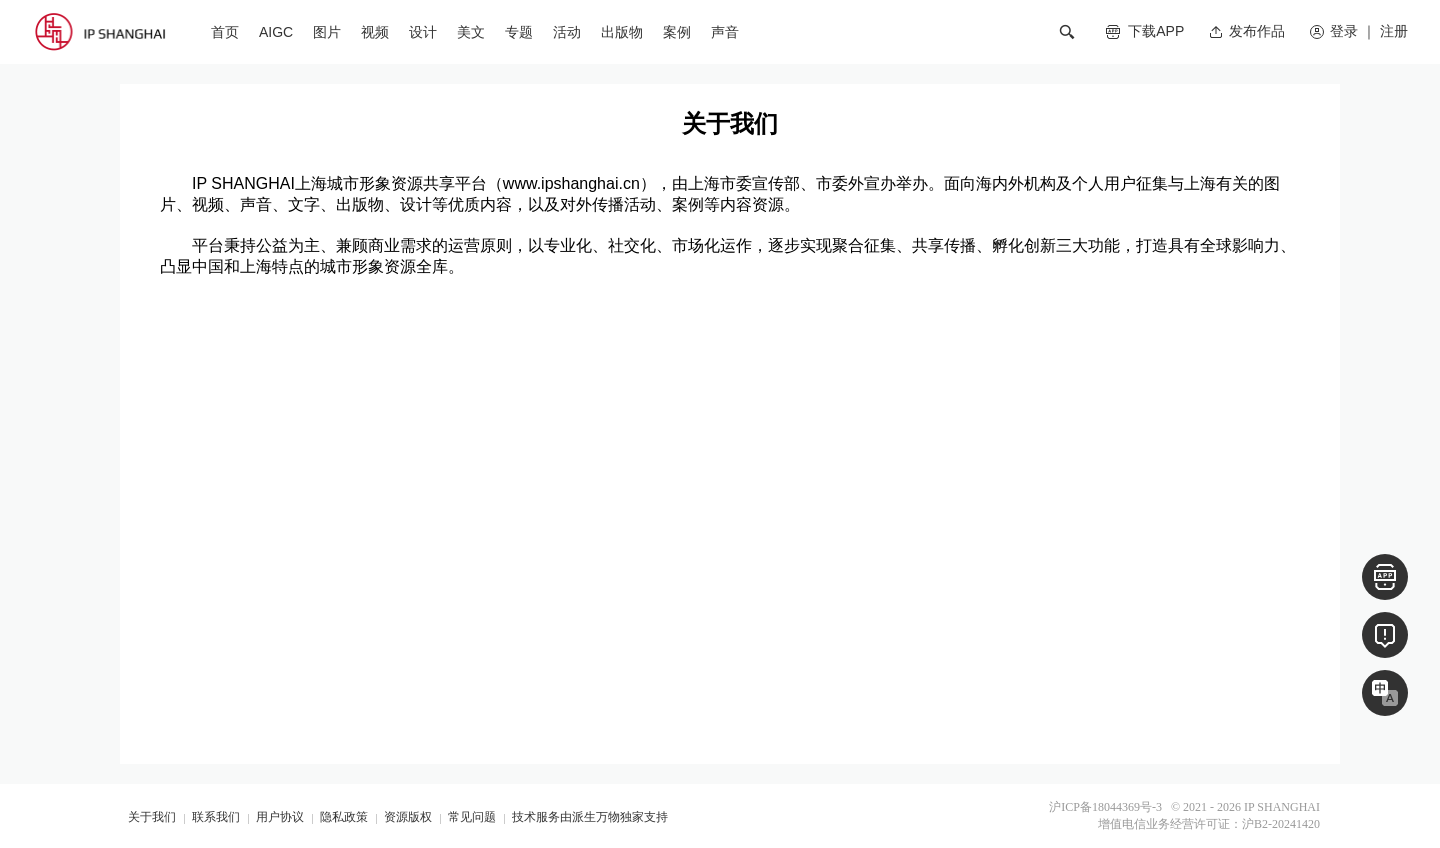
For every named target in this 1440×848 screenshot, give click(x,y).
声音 (725, 32)
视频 (375, 32)
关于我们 (152, 817)
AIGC (276, 32)
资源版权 (408, 817)
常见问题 (472, 817)
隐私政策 (344, 817)
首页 (225, 32)
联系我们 (216, 817)
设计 (423, 32)
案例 (677, 32)
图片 (327, 32)
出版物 (622, 32)
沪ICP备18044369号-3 (1105, 807)
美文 (471, 32)
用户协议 (280, 817)
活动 (567, 32)
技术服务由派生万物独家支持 (590, 817)
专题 (519, 32)
